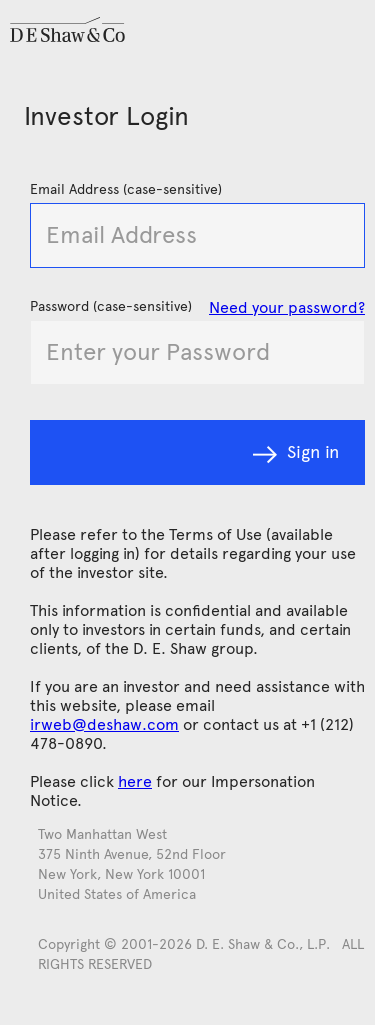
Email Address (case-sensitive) (126, 189)
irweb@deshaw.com (104, 724)
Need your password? (287, 307)
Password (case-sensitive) (111, 306)
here (135, 781)
